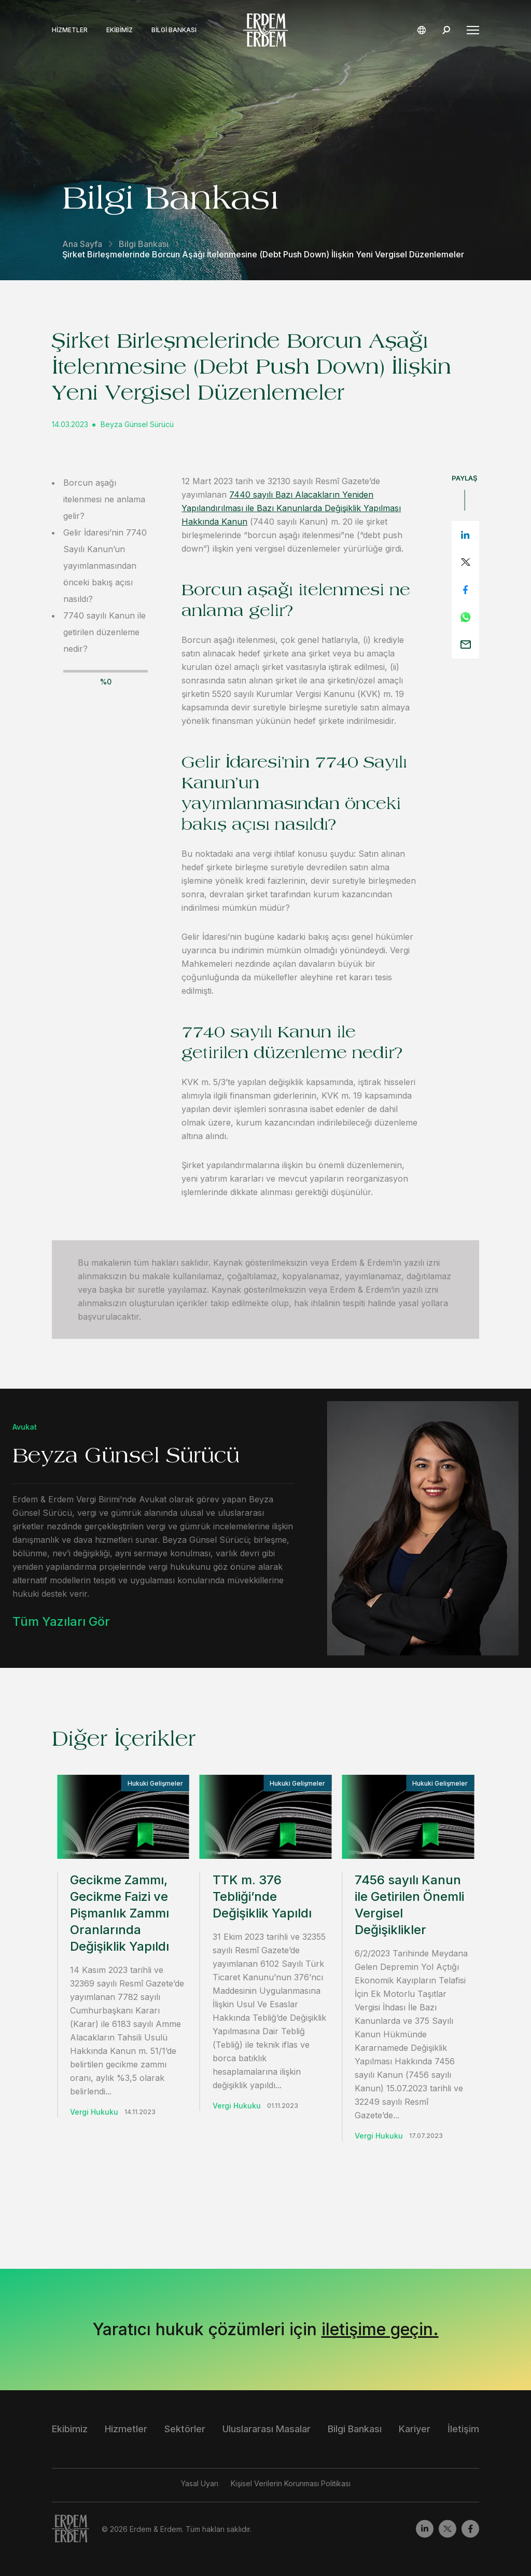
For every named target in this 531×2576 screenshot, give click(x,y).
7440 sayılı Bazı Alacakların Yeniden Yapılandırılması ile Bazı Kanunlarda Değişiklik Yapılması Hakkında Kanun (291, 508)
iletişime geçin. (380, 2329)
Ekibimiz (119, 30)
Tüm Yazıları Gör (61, 1621)
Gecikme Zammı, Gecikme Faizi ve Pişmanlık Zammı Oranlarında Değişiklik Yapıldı (119, 1913)
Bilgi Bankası (174, 30)
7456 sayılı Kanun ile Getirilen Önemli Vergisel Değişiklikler (409, 1904)
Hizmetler (70, 30)
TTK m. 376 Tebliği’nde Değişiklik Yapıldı (262, 1896)
